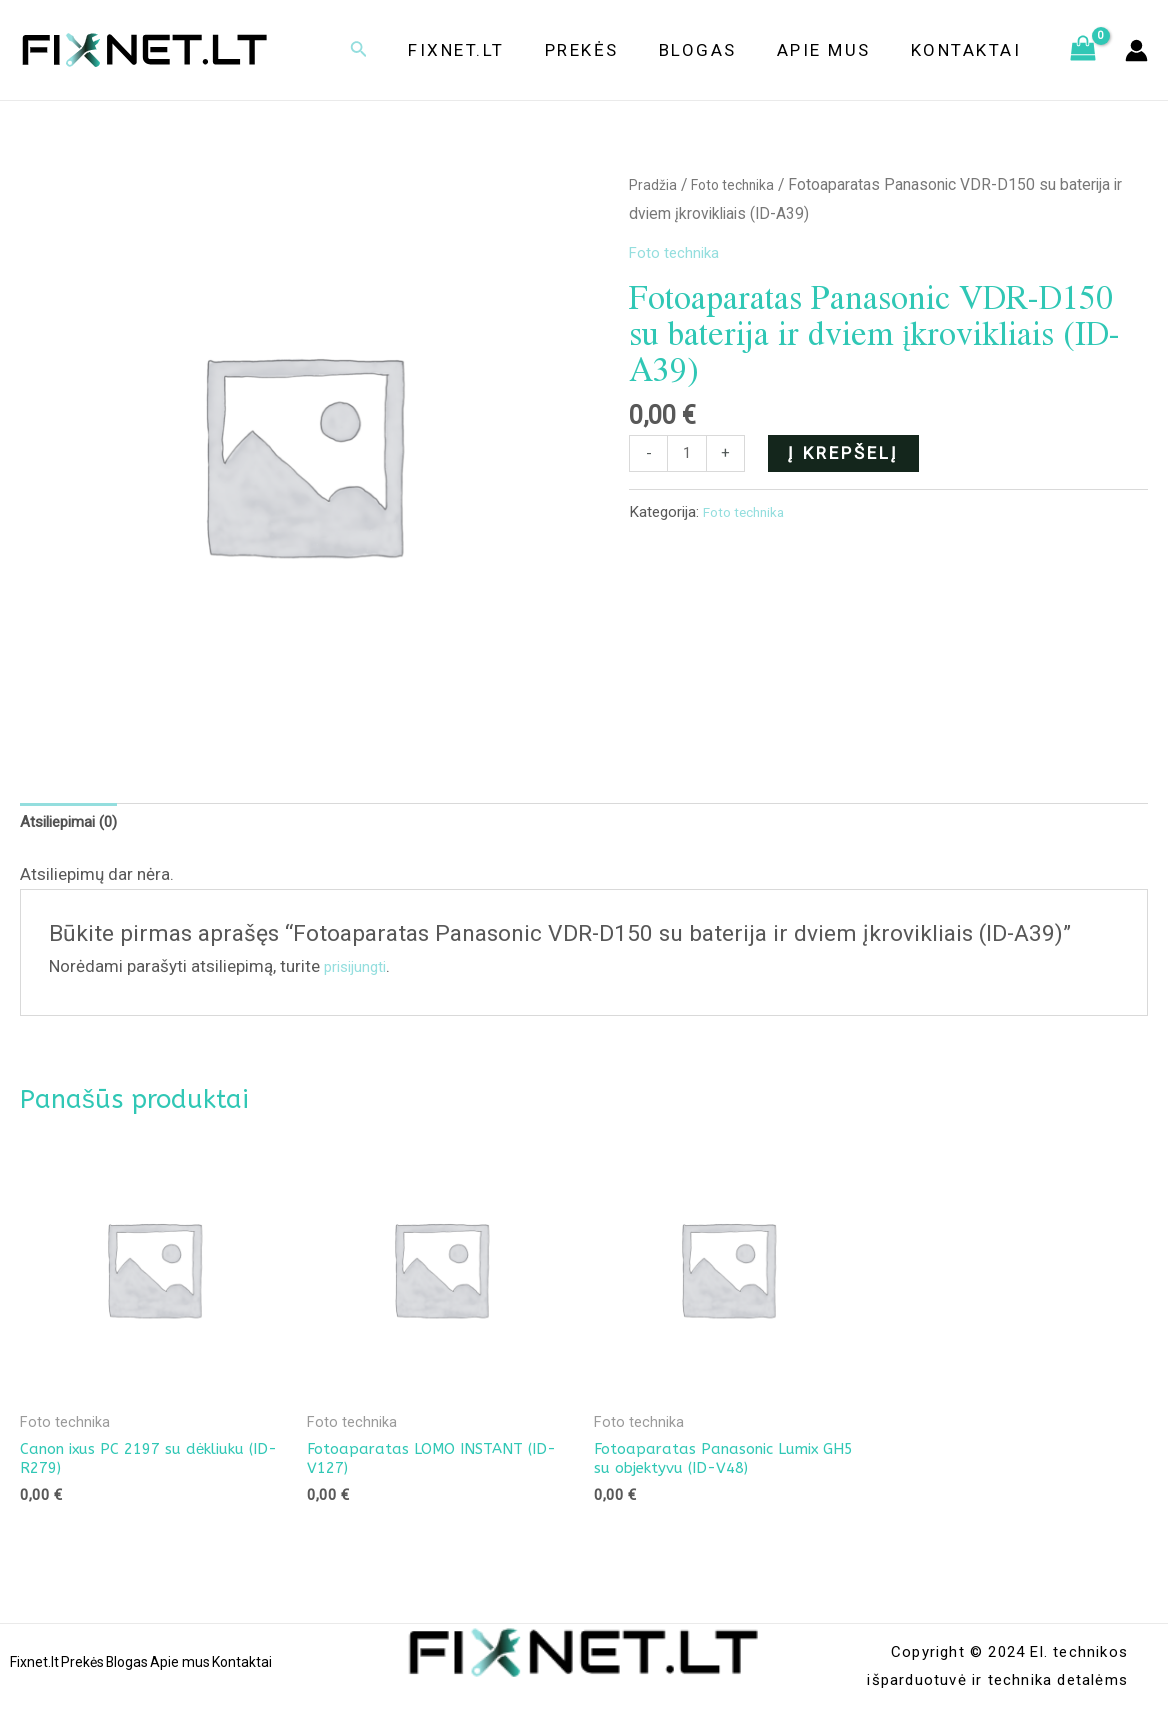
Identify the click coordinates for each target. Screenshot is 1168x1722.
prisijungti (361, 971)
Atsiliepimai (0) (77, 826)
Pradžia (655, 184)
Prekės (603, 50)
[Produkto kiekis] (689, 455)
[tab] (77, 826)
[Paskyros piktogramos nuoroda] (1136, 50)
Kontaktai (969, 50)
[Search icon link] (389, 50)
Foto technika (741, 184)
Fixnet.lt (483, 50)
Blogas (713, 50)
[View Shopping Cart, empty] (1083, 50)
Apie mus (833, 50)
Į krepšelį (848, 453)
